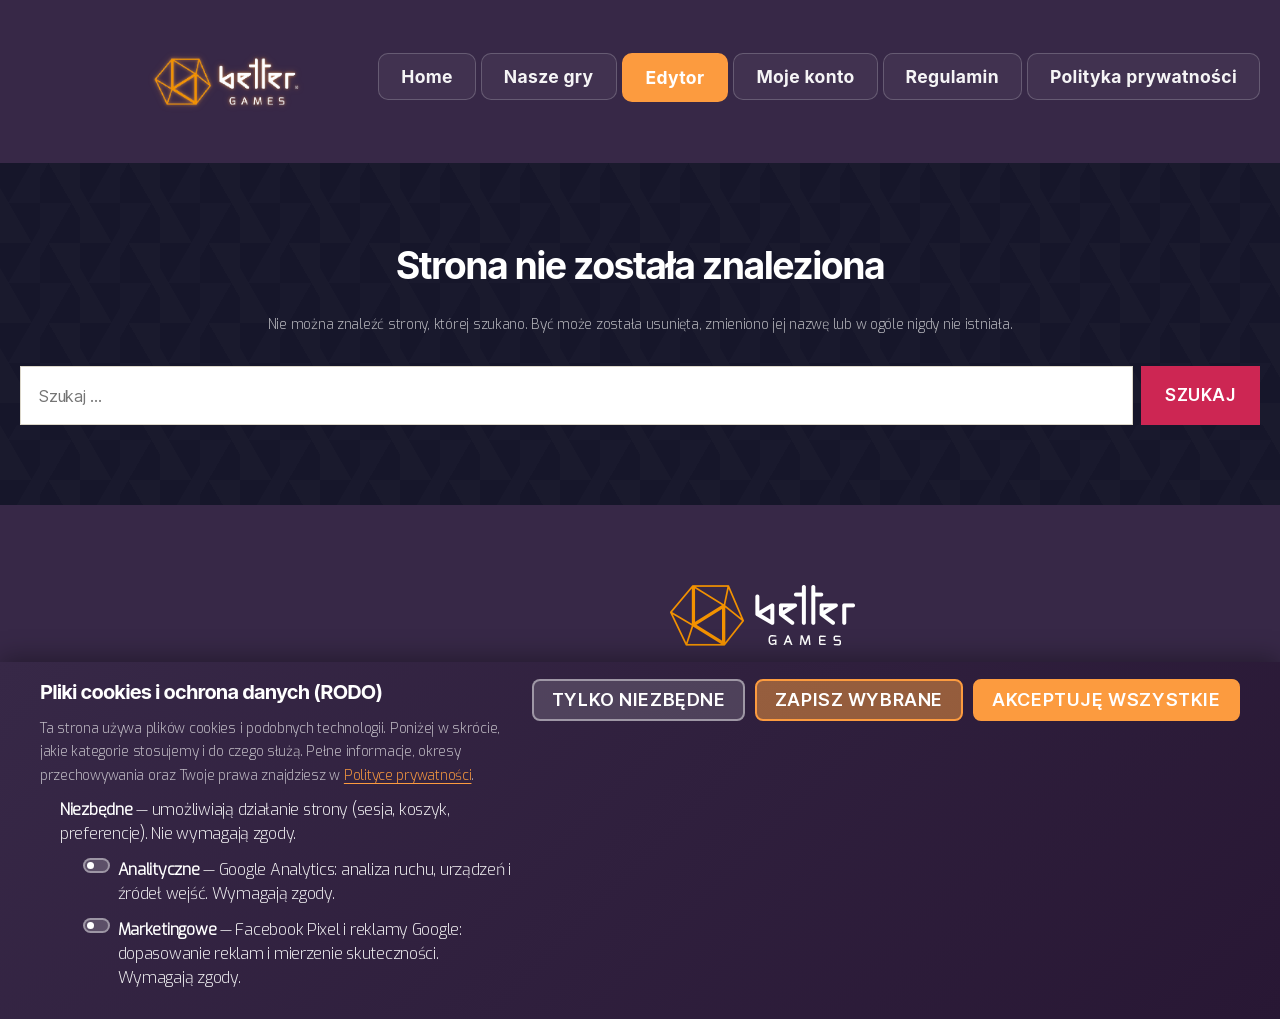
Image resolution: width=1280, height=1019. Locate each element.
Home (427, 76)
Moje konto (805, 76)
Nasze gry (549, 76)
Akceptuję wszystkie (1106, 699)
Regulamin (952, 76)
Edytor (675, 77)
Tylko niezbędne (639, 699)
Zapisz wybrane (859, 699)
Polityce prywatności (408, 775)
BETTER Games (230, 81)
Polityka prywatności (1143, 76)
